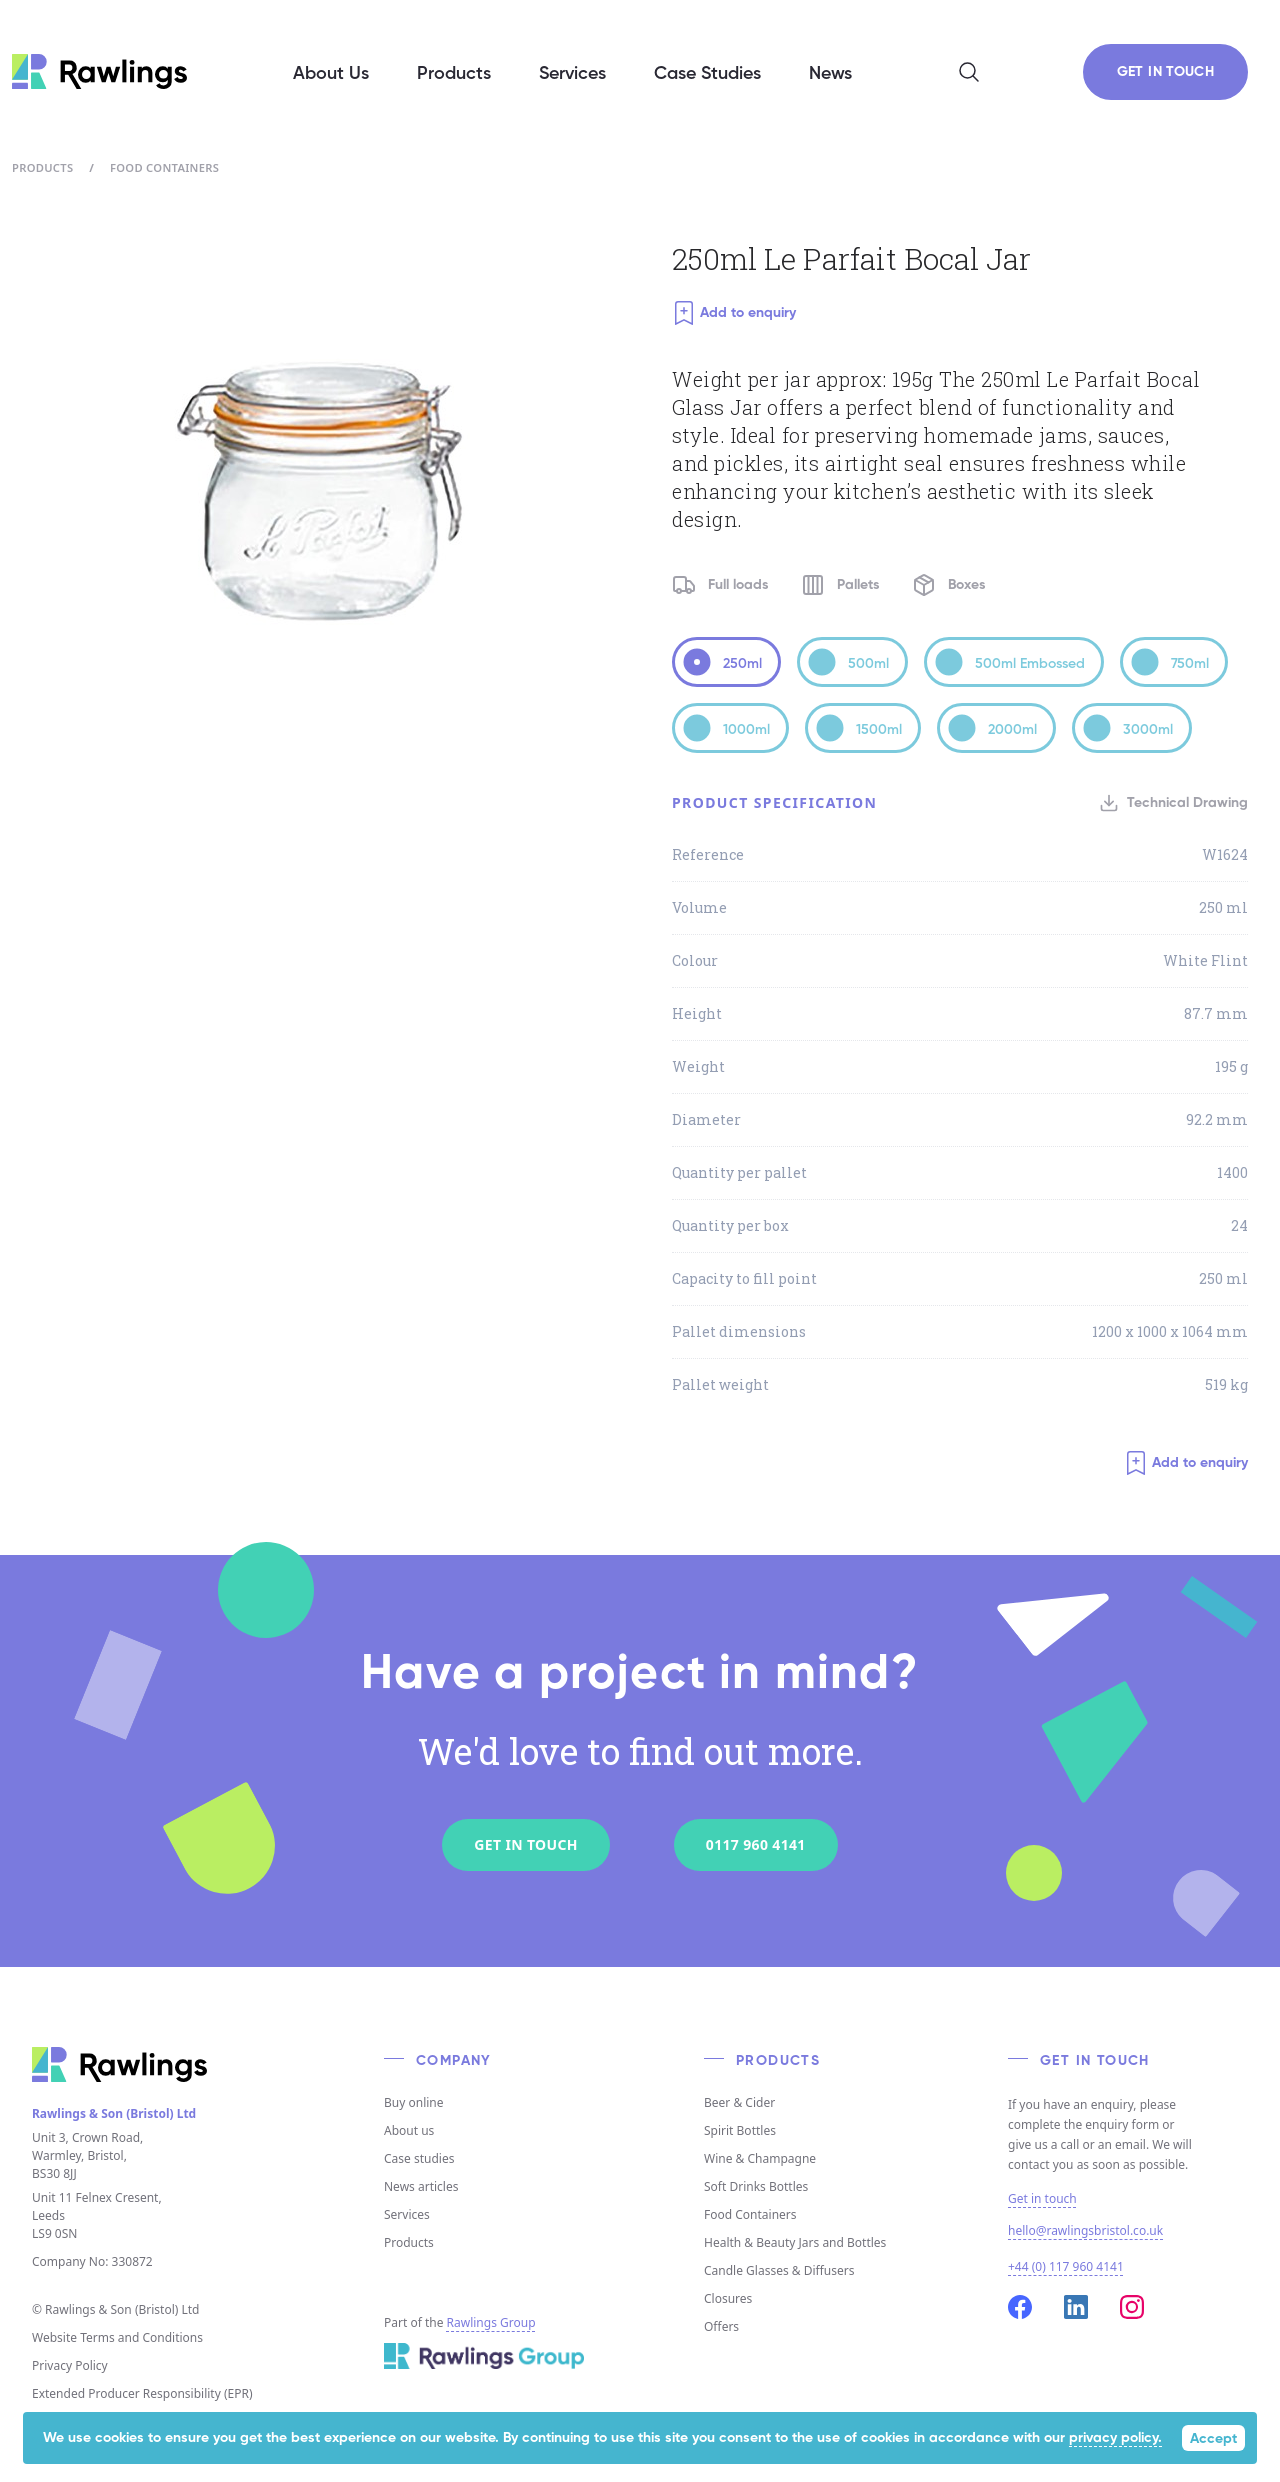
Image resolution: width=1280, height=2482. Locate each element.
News (830, 74)
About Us (331, 74)
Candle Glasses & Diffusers (779, 2270)
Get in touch (1042, 2199)
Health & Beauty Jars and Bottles (795, 2242)
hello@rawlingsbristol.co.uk (1085, 2230)
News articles (421, 2186)
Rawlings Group (491, 2322)
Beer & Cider (739, 2102)
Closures (728, 2298)
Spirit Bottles (740, 2130)
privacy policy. (1115, 2438)
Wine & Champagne (760, 2158)
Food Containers (164, 167)
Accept (1213, 2439)
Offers (721, 2326)
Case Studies (707, 74)
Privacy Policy (70, 2365)
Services (407, 2214)
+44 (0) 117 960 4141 (1066, 2266)
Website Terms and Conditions (117, 2337)
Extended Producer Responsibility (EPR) (142, 2393)
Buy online (414, 2102)
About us (409, 2130)
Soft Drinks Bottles (756, 2186)
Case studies (419, 2158)
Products (42, 167)
